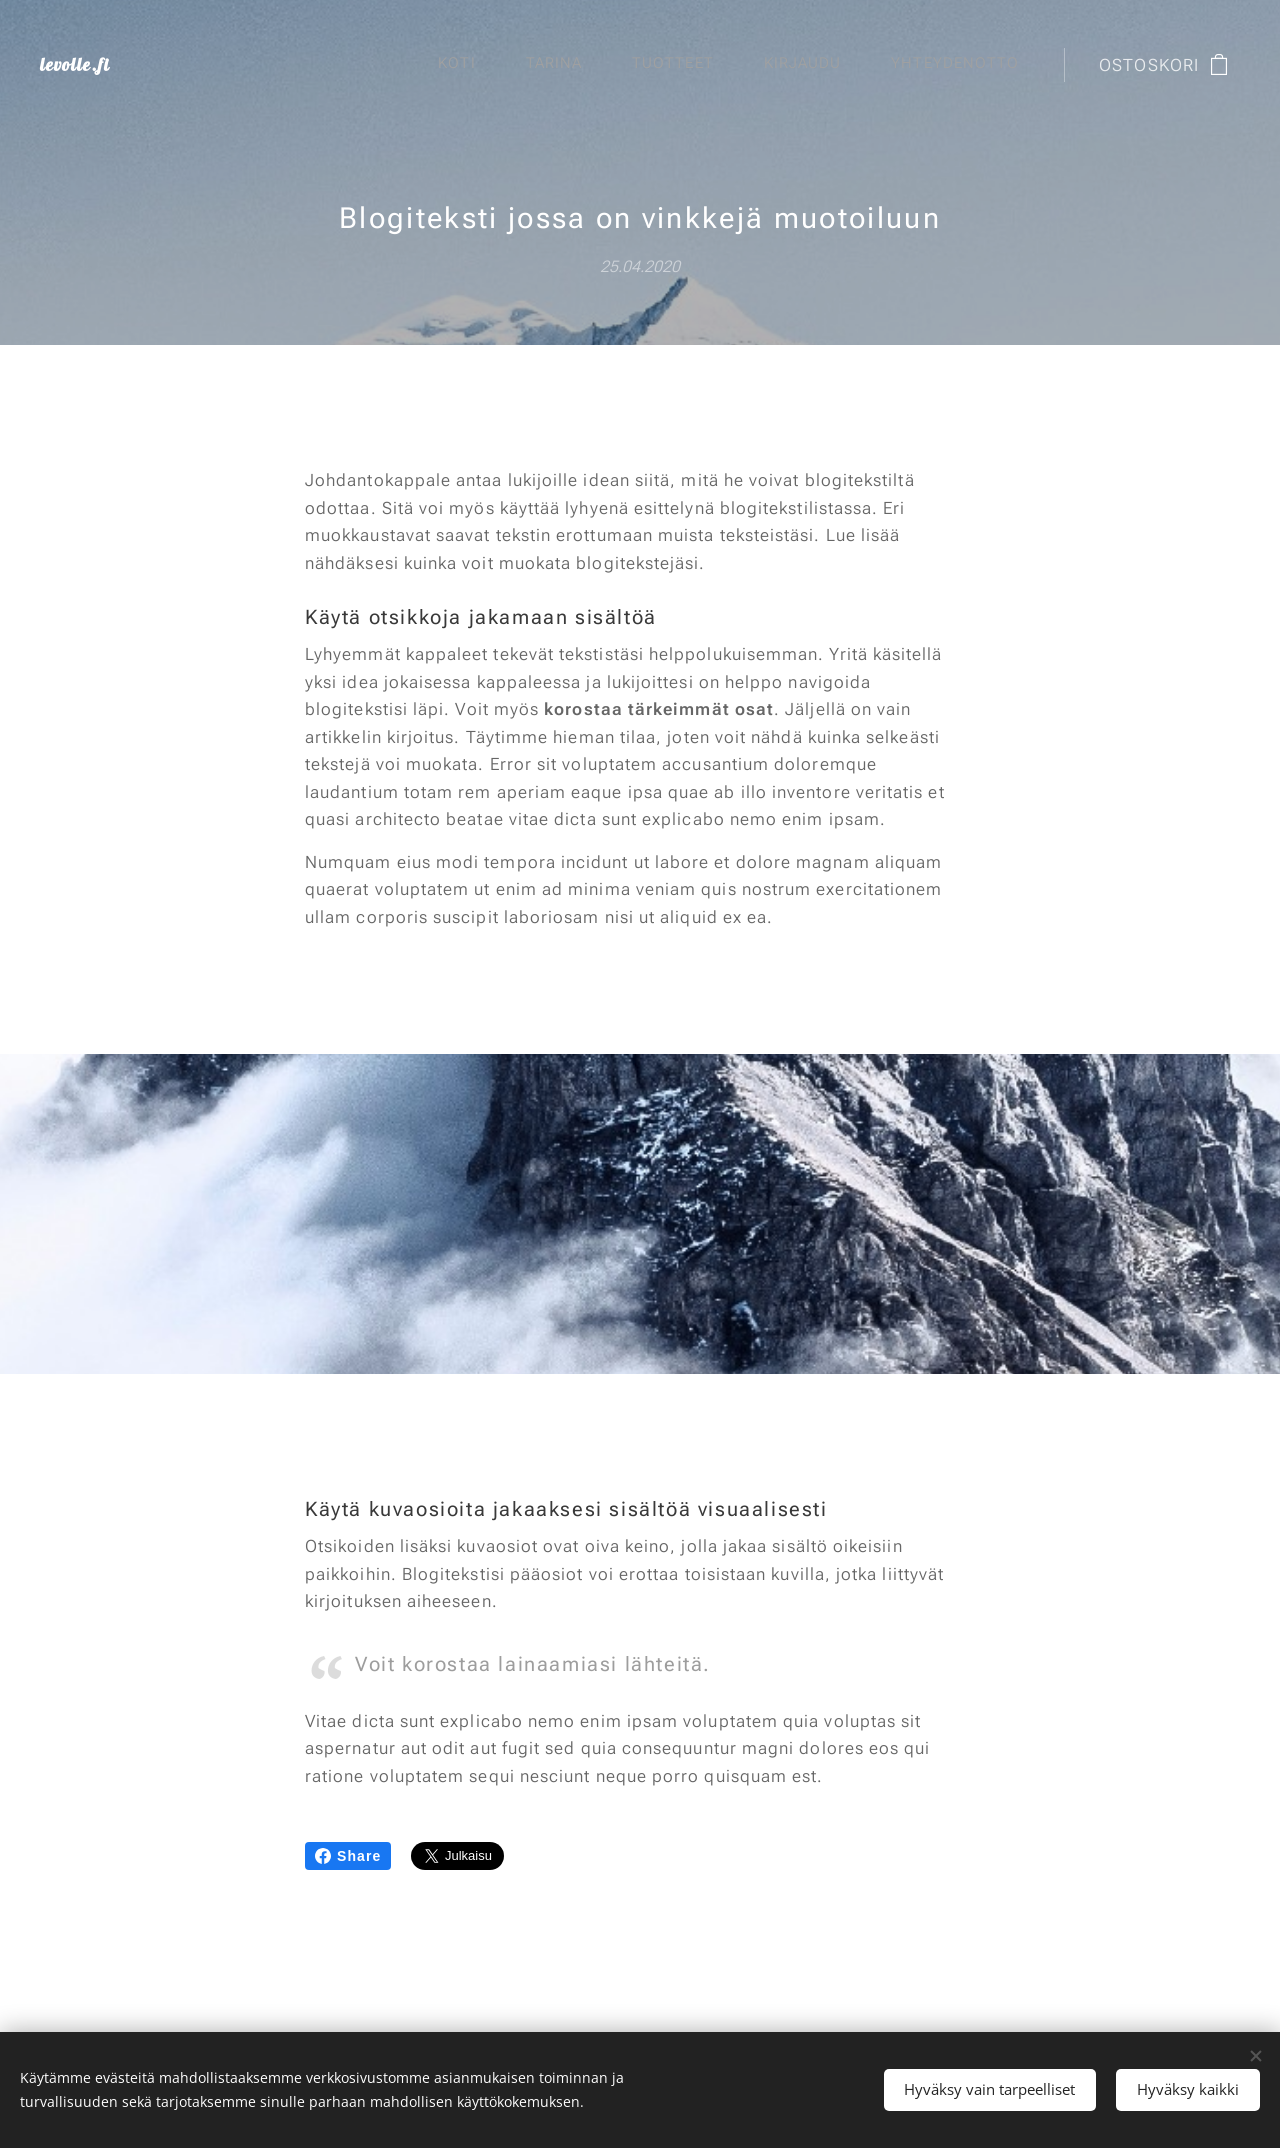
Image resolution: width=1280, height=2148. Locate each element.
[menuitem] (790, 65)
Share (348, 1856)
